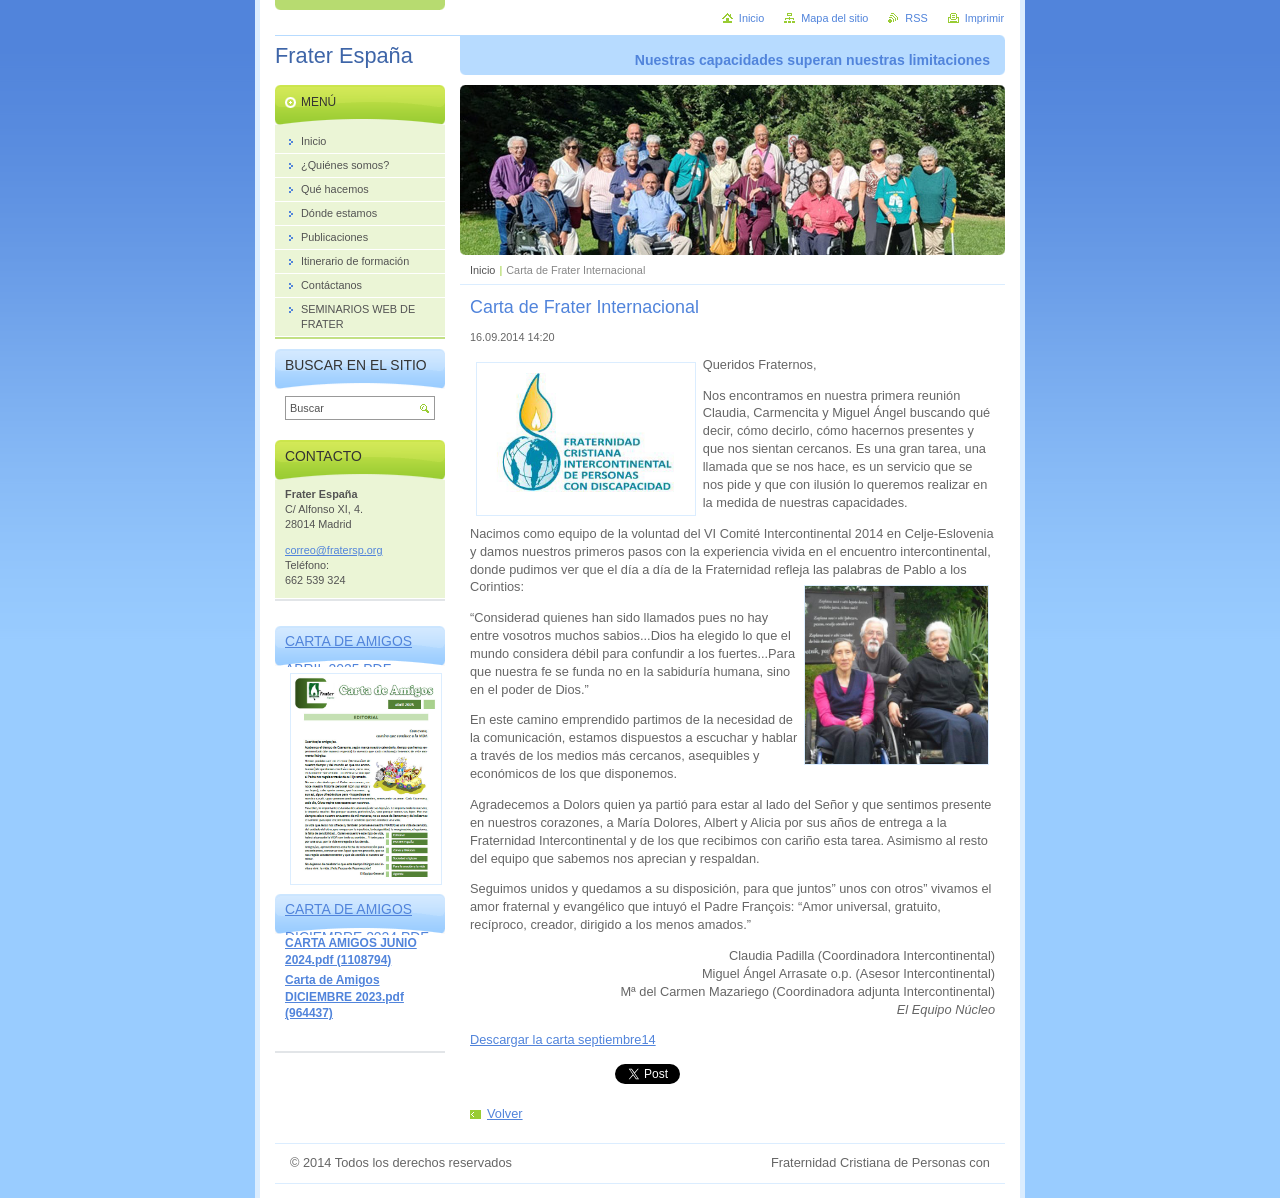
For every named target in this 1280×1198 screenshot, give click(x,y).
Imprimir (984, 18)
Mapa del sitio (834, 18)
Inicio (482, 270)
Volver (505, 1113)
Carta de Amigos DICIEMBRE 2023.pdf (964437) (344, 996)
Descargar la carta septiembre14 (563, 1039)
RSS (916, 18)
